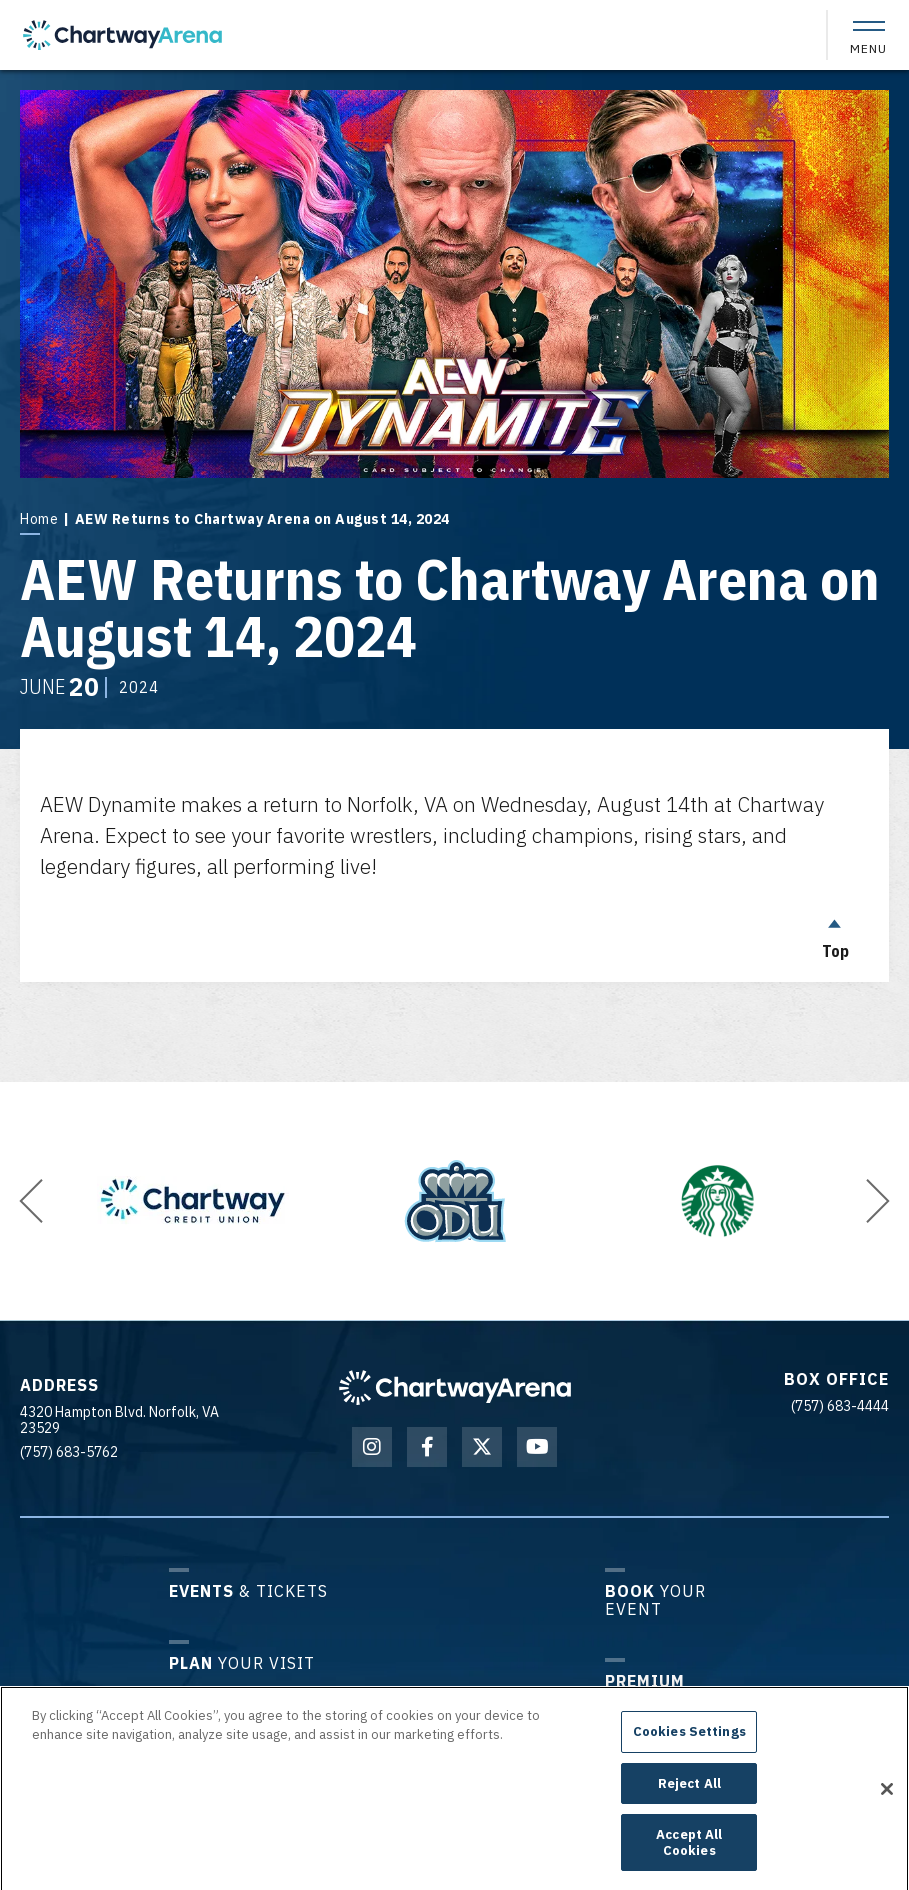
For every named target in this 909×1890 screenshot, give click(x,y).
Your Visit (242, 1662)
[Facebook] (427, 1447)
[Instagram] (372, 1447)
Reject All (689, 1795)
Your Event (655, 1599)
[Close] (887, 1801)
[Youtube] (537, 1447)
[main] (454, 526)
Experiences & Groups (672, 1698)
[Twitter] (482, 1447)
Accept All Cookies (689, 1855)
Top (835, 934)
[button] (31, 1201)
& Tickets (248, 1590)
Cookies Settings (689, 1744)
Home (39, 519)
